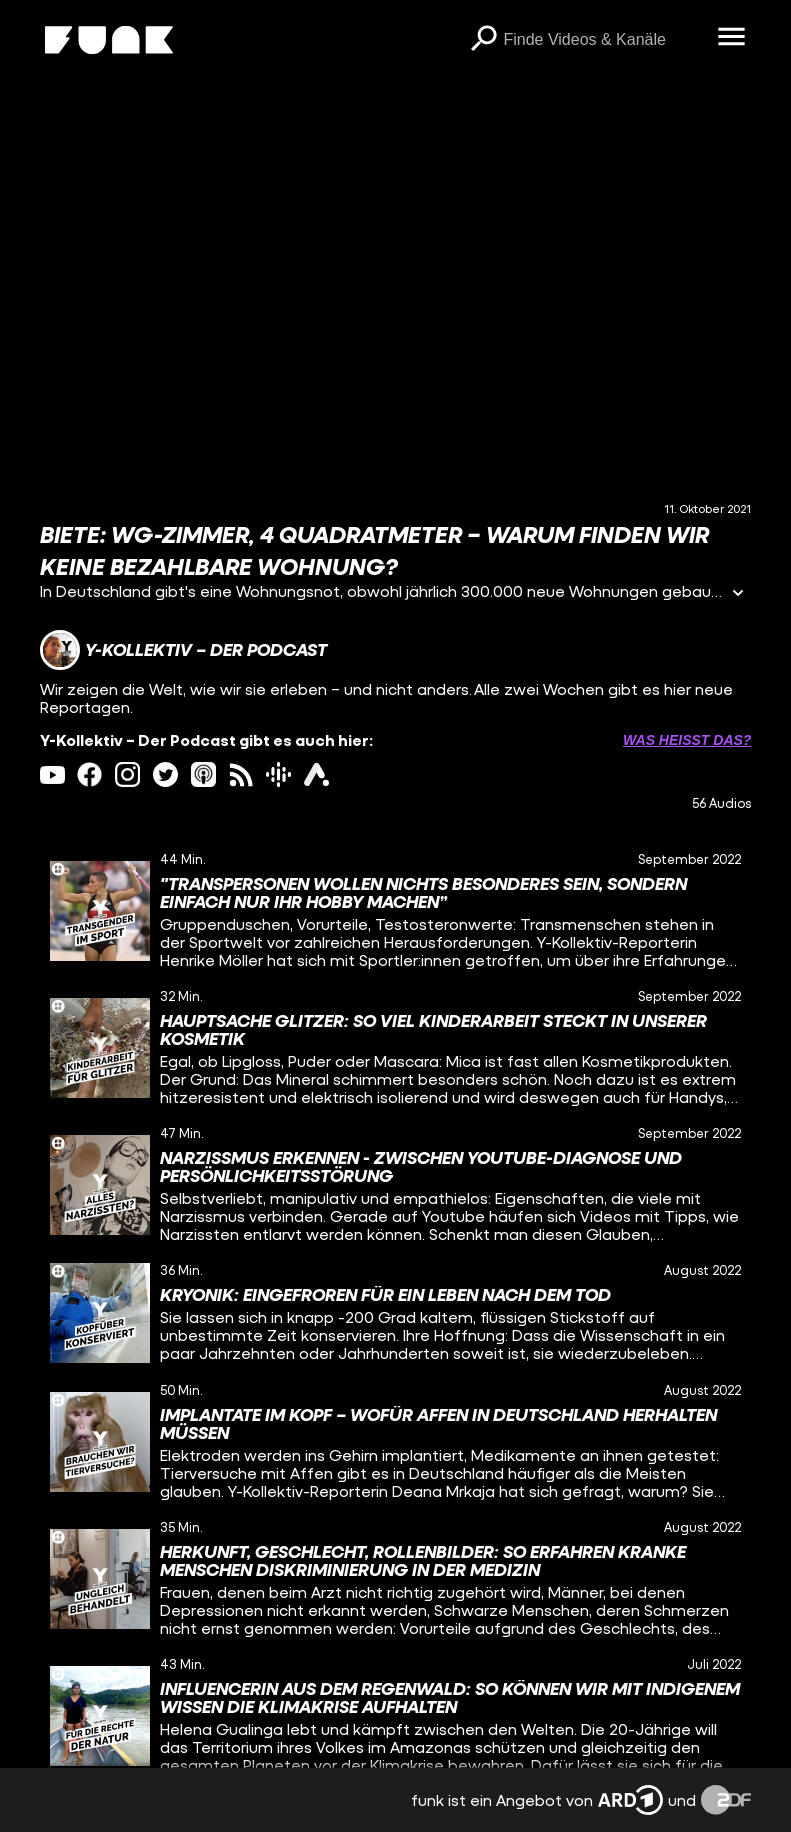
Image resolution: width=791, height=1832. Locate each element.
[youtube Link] (52, 774)
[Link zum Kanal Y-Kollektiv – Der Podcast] (183, 650)
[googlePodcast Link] (278, 774)
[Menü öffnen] (731, 38)
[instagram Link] (127, 774)
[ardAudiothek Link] (316, 774)
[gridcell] (396, 910)
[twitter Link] (165, 774)
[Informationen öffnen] (738, 594)
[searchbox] (603, 40)
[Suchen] (483, 40)
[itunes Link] (203, 774)
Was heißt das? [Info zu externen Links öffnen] (687, 740)
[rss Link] (241, 774)
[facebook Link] (89, 774)
